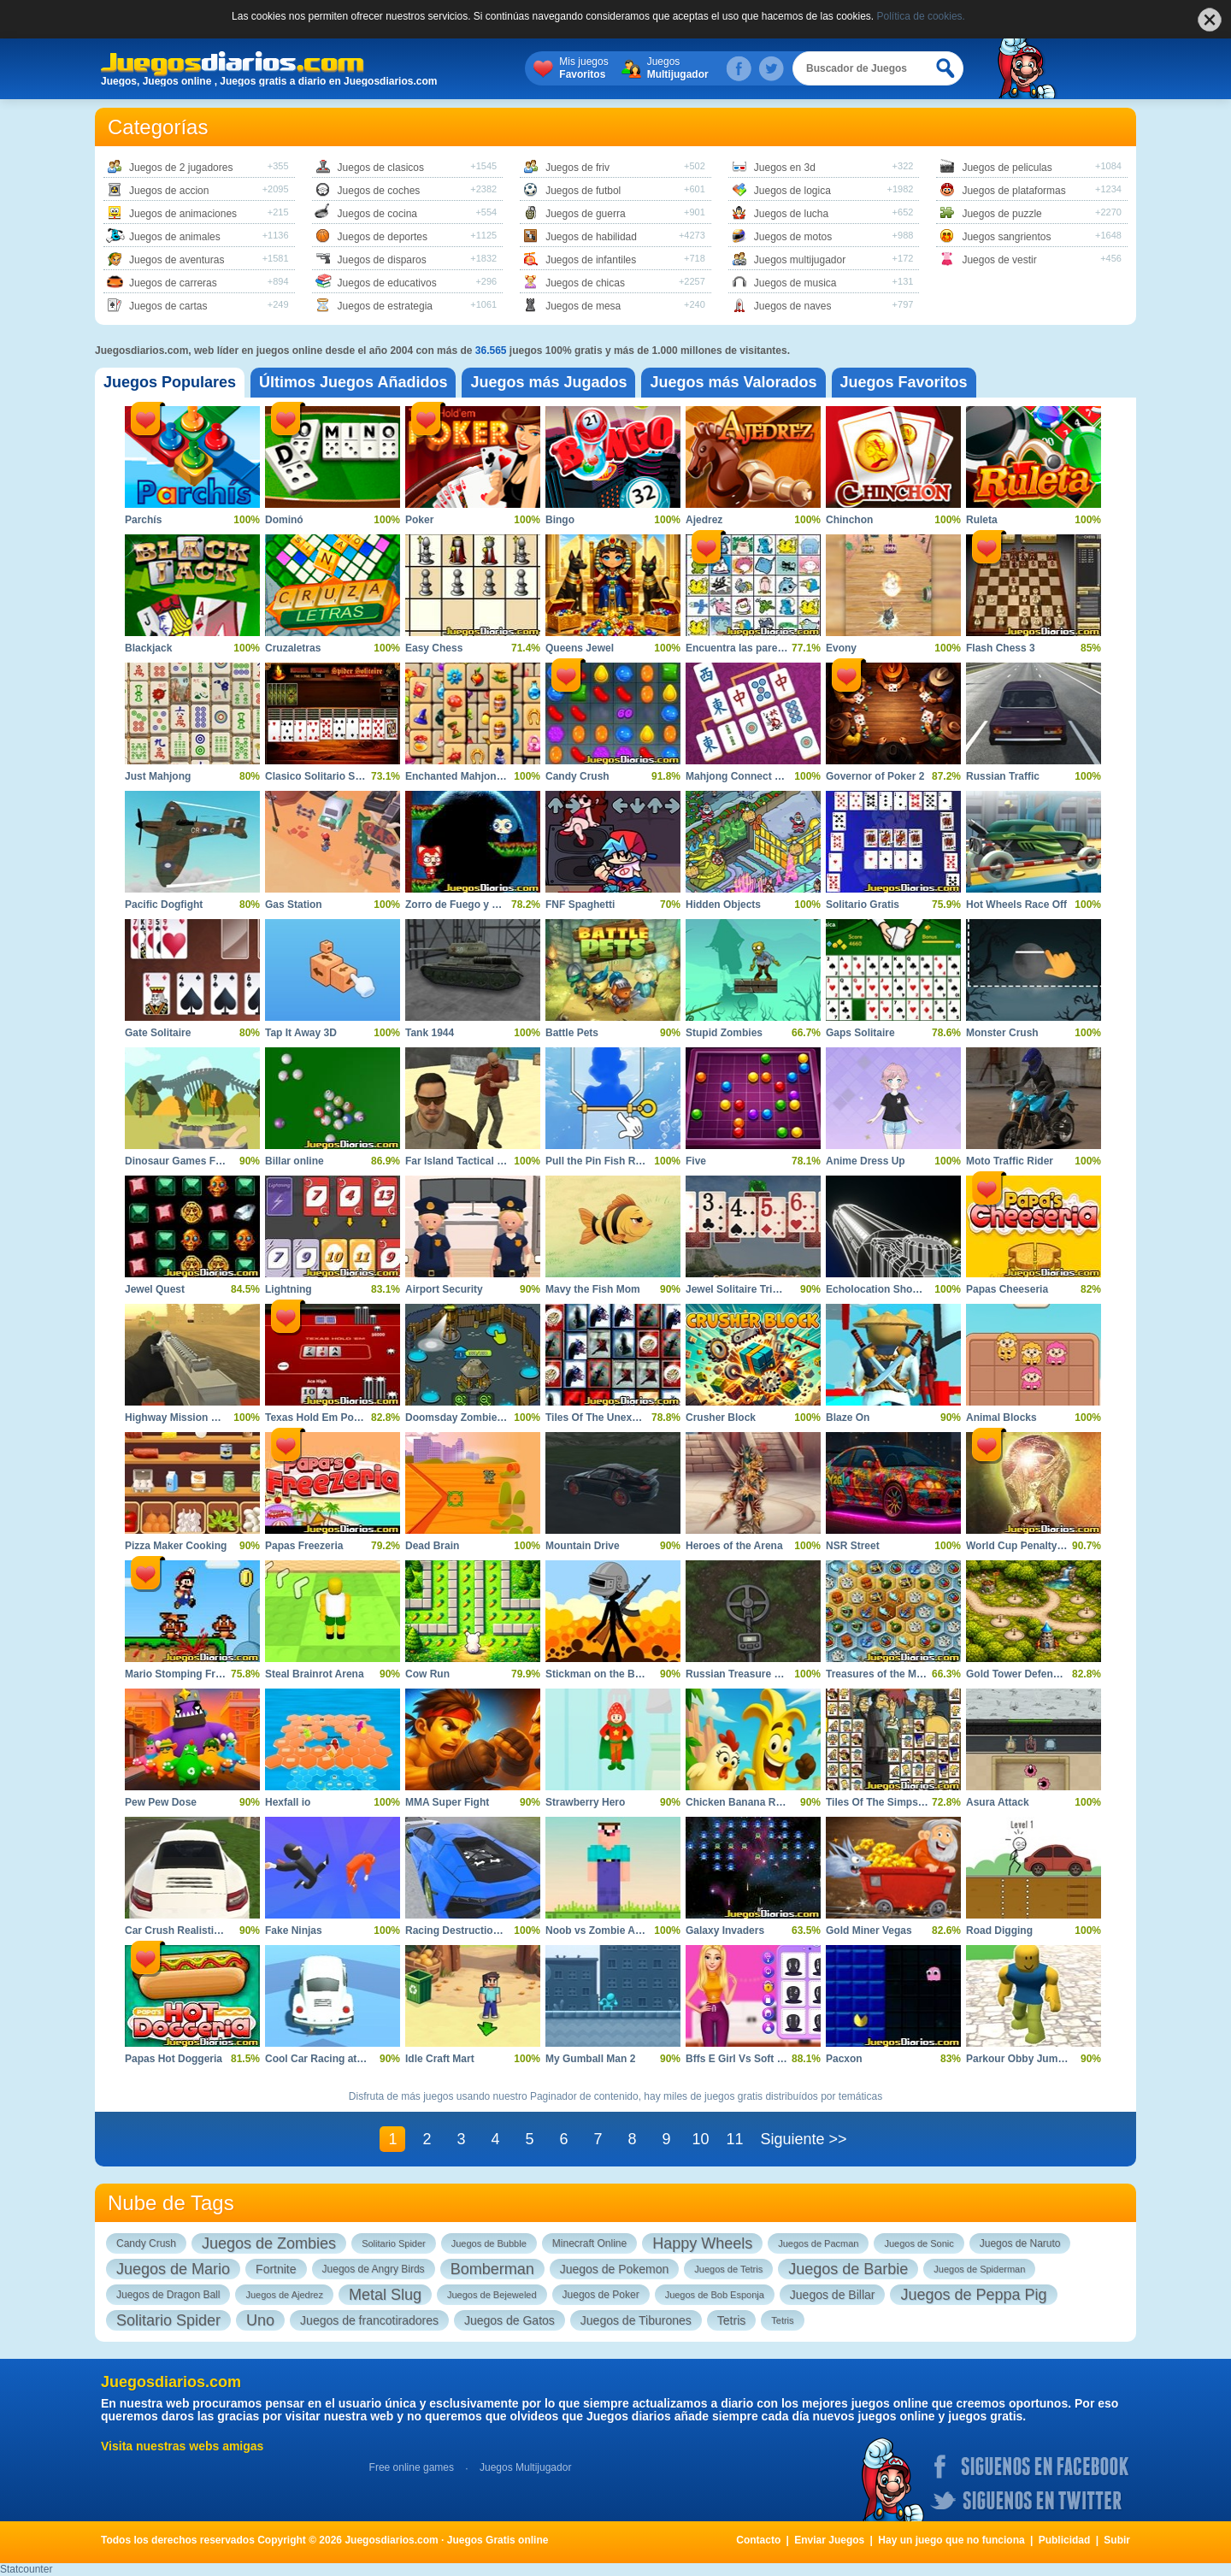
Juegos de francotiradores (369, 2320)
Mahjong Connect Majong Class (763, 776)
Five (696, 1161)
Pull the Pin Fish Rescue (604, 1161)
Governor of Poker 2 (875, 776)
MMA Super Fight (447, 1802)
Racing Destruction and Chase (479, 1930)
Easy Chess (433, 648)
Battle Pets (571, 1033)
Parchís (143, 520)
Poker (419, 520)
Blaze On (847, 1418)
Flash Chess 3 (1000, 648)
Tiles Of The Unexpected (605, 1418)
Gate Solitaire (158, 1033)
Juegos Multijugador (525, 2467)
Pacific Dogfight (164, 905)
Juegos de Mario (173, 2269)
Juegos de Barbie (848, 2269)
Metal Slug (385, 2294)
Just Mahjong (158, 776)
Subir (1117, 2540)
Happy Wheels (702, 2243)
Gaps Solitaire (860, 1033)
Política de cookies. (921, 16)
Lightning (288, 1289)
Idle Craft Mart (439, 2059)
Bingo (559, 520)
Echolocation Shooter (879, 1289)
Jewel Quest (155, 1289)
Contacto (758, 2540)
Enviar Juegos (829, 2540)
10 (700, 2139)
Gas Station (293, 905)
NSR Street (853, 1546)
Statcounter (26, 2569)
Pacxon (844, 2059)
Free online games (411, 2467)
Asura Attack (997, 1802)
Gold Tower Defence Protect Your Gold (1060, 1674)
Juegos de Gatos (509, 2320)
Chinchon (849, 520)
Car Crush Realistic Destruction (202, 1930)
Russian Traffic (1003, 776)
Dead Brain (432, 1546)
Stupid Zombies (724, 1033)
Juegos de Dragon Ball (168, 2295)
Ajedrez (704, 520)
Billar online (294, 1161)
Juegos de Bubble (489, 2243)
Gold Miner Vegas (869, 1930)
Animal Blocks (1001, 1418)
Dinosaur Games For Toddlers (198, 1161)
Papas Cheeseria (1007, 1289)
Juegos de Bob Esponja (714, 2295)
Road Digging (999, 1930)
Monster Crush (1002, 1033)
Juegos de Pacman (818, 2243)
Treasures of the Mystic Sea (893, 1674)
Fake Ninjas (293, 1930)
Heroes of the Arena (734, 1546)
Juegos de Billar (832, 2295)
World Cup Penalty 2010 (1024, 1546)
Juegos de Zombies (269, 2243)
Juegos (678, 68)
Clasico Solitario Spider (322, 776)
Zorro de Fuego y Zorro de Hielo (483, 905)
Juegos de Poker (600, 2295)
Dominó (284, 520)
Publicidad (1065, 2540)
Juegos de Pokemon (614, 2269)
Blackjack (148, 648)
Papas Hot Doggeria (173, 2059)
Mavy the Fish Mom (592, 1289)
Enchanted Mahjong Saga (467, 776)
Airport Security (444, 1289)
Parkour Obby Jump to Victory (1040, 2059)
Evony (841, 648)
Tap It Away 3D (301, 1033)
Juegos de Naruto (1020, 2243)
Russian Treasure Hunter (746, 1674)
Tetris (731, 2320)
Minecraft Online (589, 2243)
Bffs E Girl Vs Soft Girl (740, 2059)
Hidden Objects (723, 905)
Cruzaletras (293, 648)
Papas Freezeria (304, 1546)
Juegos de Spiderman (979, 2269)
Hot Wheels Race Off (1016, 905)
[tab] (169, 383)
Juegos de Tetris (728, 2269)
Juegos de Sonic (918, 2243)
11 (734, 2139)
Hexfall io (287, 1802)
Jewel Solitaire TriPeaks (744, 1289)
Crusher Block (721, 1418)
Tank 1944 (429, 1033)
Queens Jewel (579, 648)
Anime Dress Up (865, 1161)
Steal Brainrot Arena (314, 1674)
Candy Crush (577, 776)
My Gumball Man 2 (590, 2059)
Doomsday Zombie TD (459, 1418)
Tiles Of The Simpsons (881, 1802)
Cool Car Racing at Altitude (331, 2059)
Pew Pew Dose (161, 1802)
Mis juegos (583, 68)
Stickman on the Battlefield (611, 1674)
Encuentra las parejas (739, 648)
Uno (260, 2320)
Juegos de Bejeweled (492, 2295)
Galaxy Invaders (725, 1930)
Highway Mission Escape (186, 1418)
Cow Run (427, 1674)
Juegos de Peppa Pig (973, 2294)
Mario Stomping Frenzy (182, 1674)
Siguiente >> (803, 2139)
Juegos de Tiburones (636, 2320)
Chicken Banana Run (737, 1802)
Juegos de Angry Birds (373, 2269)
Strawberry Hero (585, 1802)
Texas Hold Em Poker (317, 1418)
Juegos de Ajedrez (284, 2295)
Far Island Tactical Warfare (469, 1161)
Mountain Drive (582, 1546)
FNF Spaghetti (580, 905)
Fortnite (276, 2269)
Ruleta (982, 520)
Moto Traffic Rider (1009, 1161)
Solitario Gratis (862, 905)
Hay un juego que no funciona (951, 2540)
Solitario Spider (394, 2243)
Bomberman (492, 2269)
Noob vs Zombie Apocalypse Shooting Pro (648, 1930)
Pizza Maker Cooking (176, 1546)
